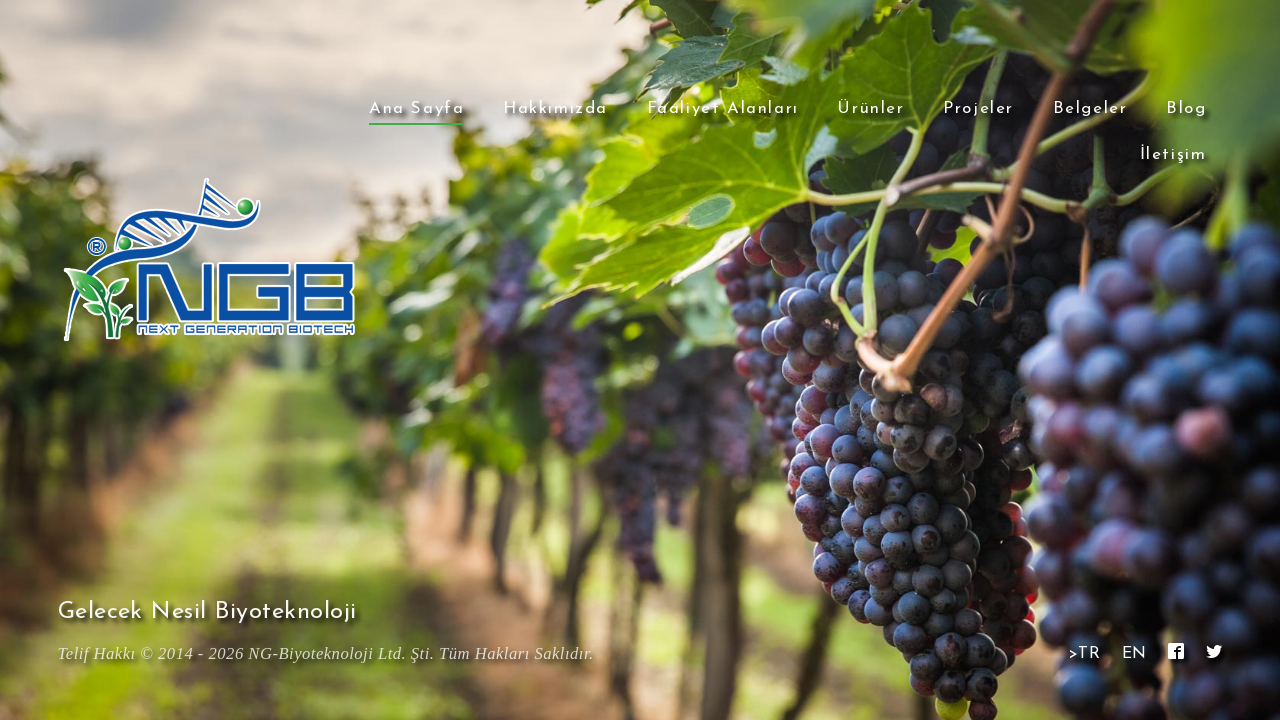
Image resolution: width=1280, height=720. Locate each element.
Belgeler (1090, 108)
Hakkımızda (555, 108)
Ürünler (870, 108)
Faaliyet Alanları (723, 108)
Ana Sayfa (416, 108)
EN (1134, 654)
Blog (1186, 108)
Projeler (978, 108)
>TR (1084, 654)
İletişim (1173, 154)
